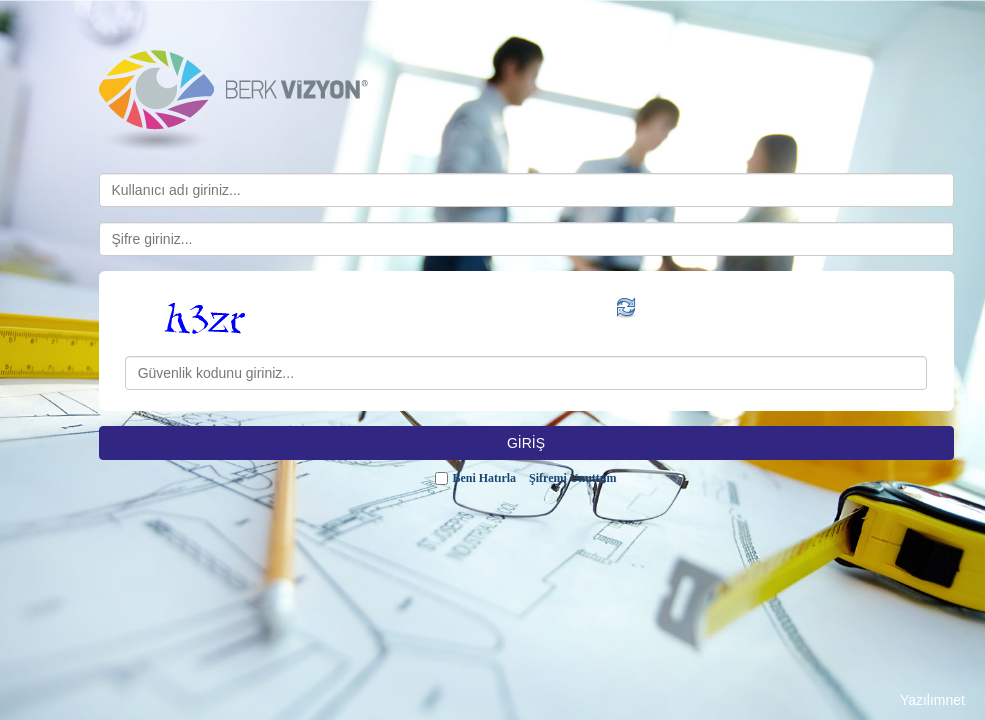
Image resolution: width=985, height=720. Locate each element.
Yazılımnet (932, 700)
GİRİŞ (526, 443)
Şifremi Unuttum (572, 478)
